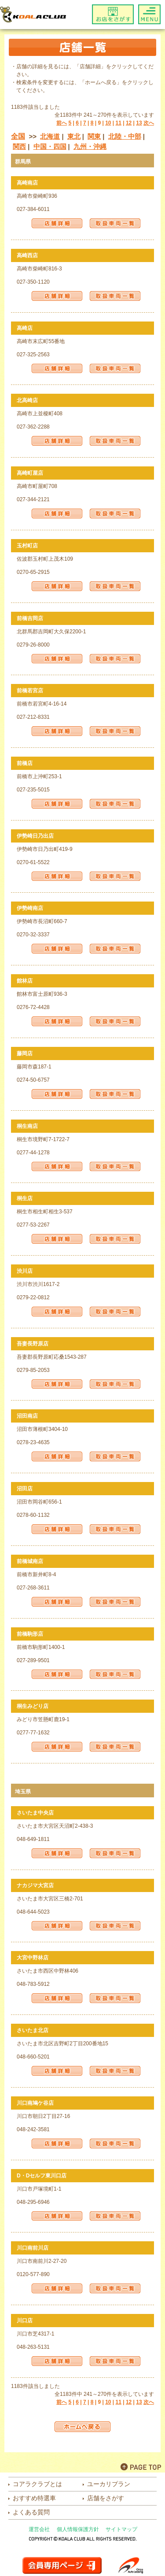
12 (129, 123)
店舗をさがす (105, 2498)
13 (139, 123)
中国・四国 (49, 146)
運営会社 (39, 2529)
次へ (148, 123)
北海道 (50, 136)
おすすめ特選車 (34, 2498)
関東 (94, 136)
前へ (61, 123)
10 (108, 123)
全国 (18, 136)
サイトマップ (121, 2529)
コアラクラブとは (37, 2483)
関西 (19, 146)
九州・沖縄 (89, 146)
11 (118, 123)
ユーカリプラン (108, 2483)
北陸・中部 (124, 136)
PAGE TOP (141, 2466)
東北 (74, 136)
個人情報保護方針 (78, 2529)
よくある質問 (31, 2512)
